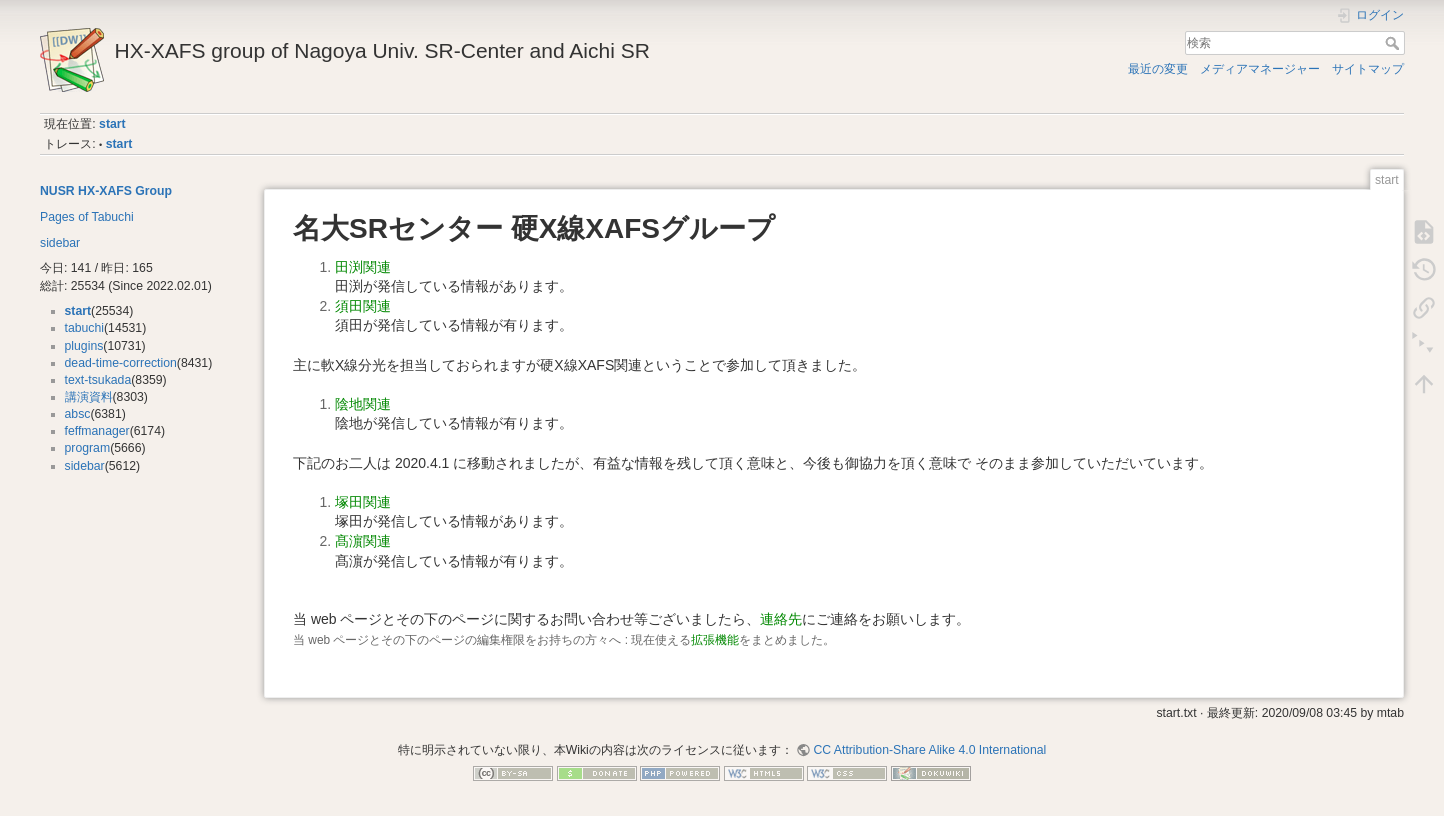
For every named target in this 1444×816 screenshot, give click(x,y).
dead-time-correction (121, 363)
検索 (1394, 43)
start (112, 124)
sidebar (60, 243)
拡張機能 (715, 640)
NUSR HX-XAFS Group (106, 191)
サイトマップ (1368, 69)
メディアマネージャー (1260, 69)
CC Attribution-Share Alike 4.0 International (929, 750)
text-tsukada (98, 380)
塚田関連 (363, 502)
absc (78, 414)
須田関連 (363, 306)
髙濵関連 (363, 541)
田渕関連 (363, 267)
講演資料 (89, 397)
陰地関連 (363, 404)
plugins (84, 346)
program (88, 448)
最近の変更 (1158, 69)
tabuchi (85, 328)
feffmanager (97, 431)
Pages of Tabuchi (87, 217)
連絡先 (781, 619)
